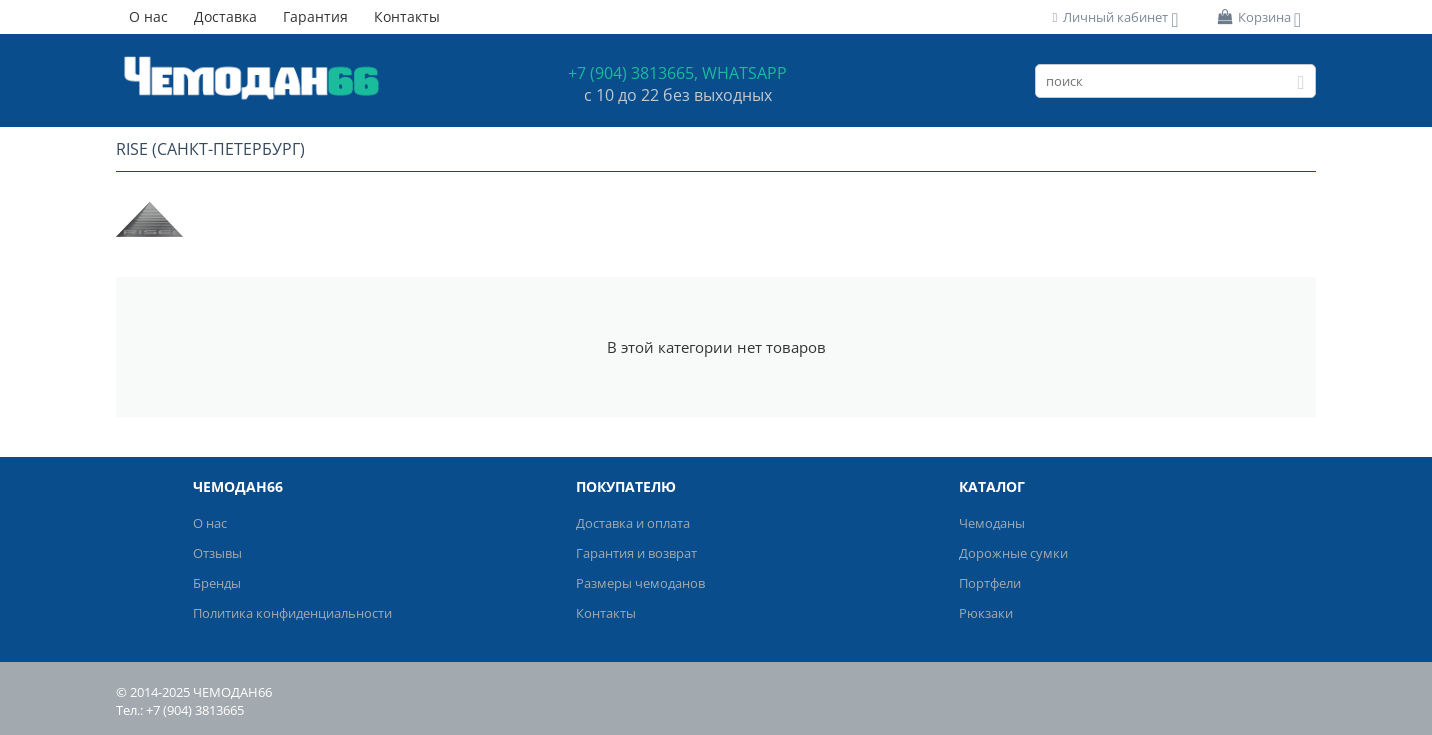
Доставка (225, 16)
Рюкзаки (986, 613)
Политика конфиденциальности (292, 613)
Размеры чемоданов (640, 583)
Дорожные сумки (1013, 553)
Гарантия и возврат (636, 553)
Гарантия (315, 16)
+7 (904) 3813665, (633, 73)
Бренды (217, 583)
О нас (148, 16)
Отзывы (217, 553)
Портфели (990, 583)
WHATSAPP (744, 73)
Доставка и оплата (633, 523)
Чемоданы (992, 523)
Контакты (407, 16)
